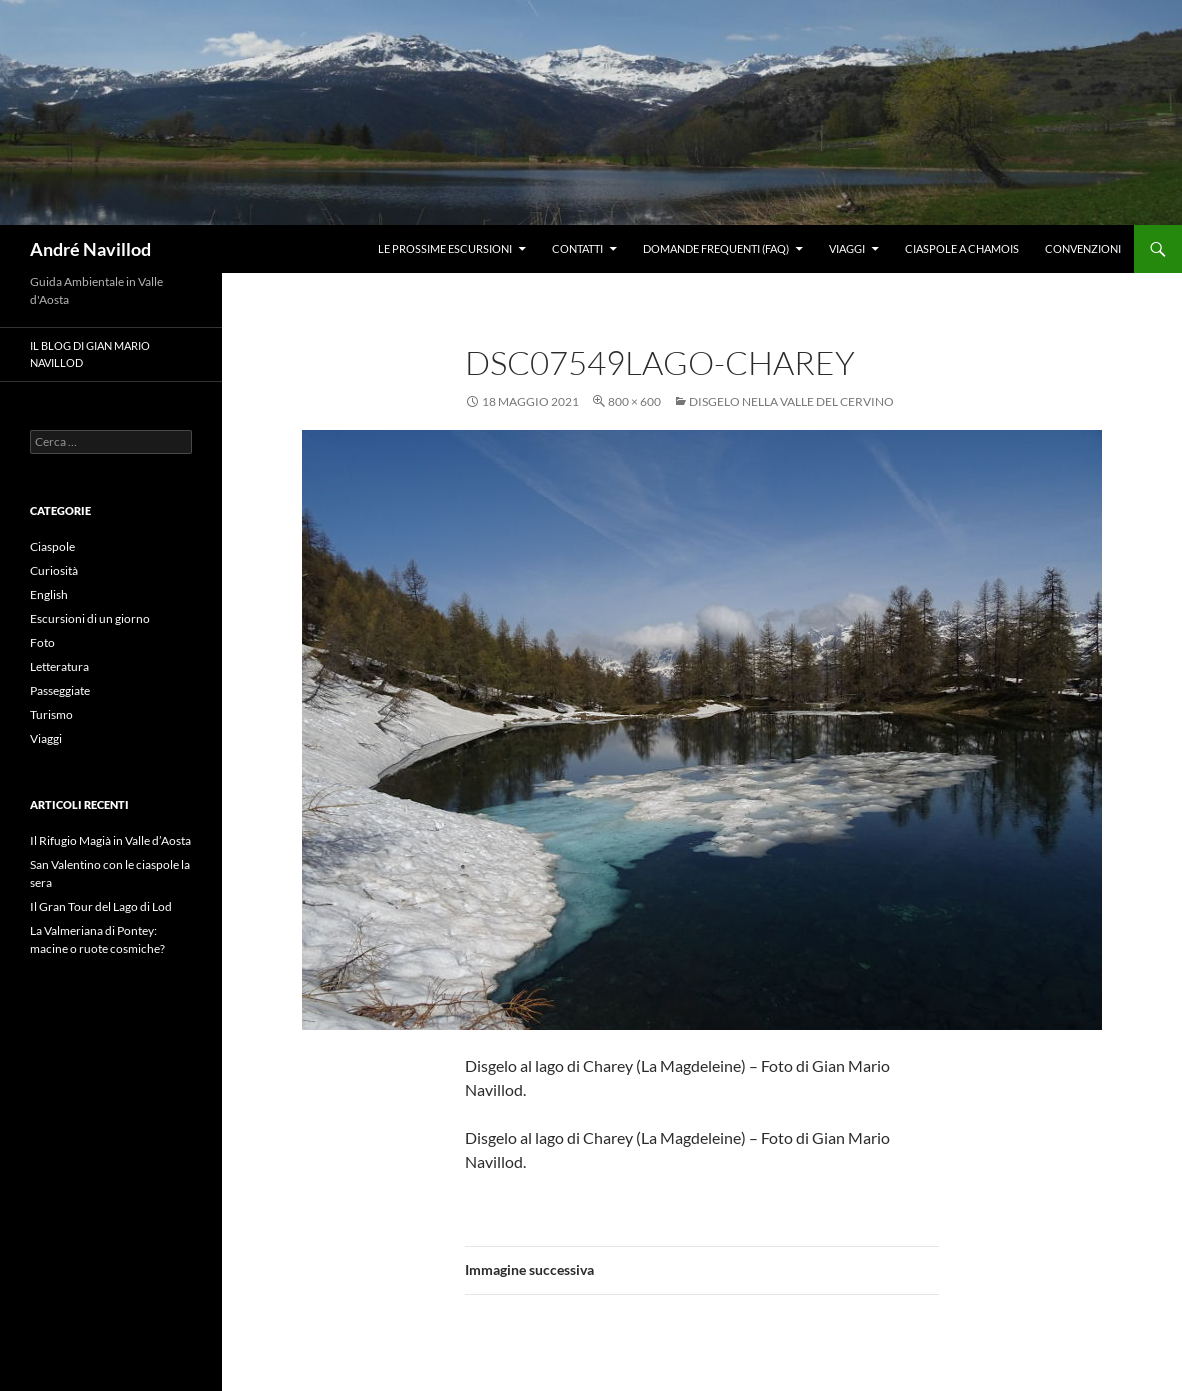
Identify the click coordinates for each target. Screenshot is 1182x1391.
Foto (42, 642)
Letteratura (59, 666)
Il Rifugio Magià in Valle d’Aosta (110, 840)
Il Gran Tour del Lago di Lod (101, 906)
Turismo (51, 714)
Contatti (577, 248)
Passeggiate (60, 690)
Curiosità (54, 570)
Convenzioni (1083, 248)
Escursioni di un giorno (90, 618)
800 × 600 (634, 401)
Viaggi (847, 248)
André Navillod (90, 249)
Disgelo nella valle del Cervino (791, 401)
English (49, 594)
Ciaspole (52, 546)
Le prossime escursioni (445, 248)
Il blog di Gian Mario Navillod (90, 354)
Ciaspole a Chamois (962, 248)
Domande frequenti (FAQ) (716, 248)
